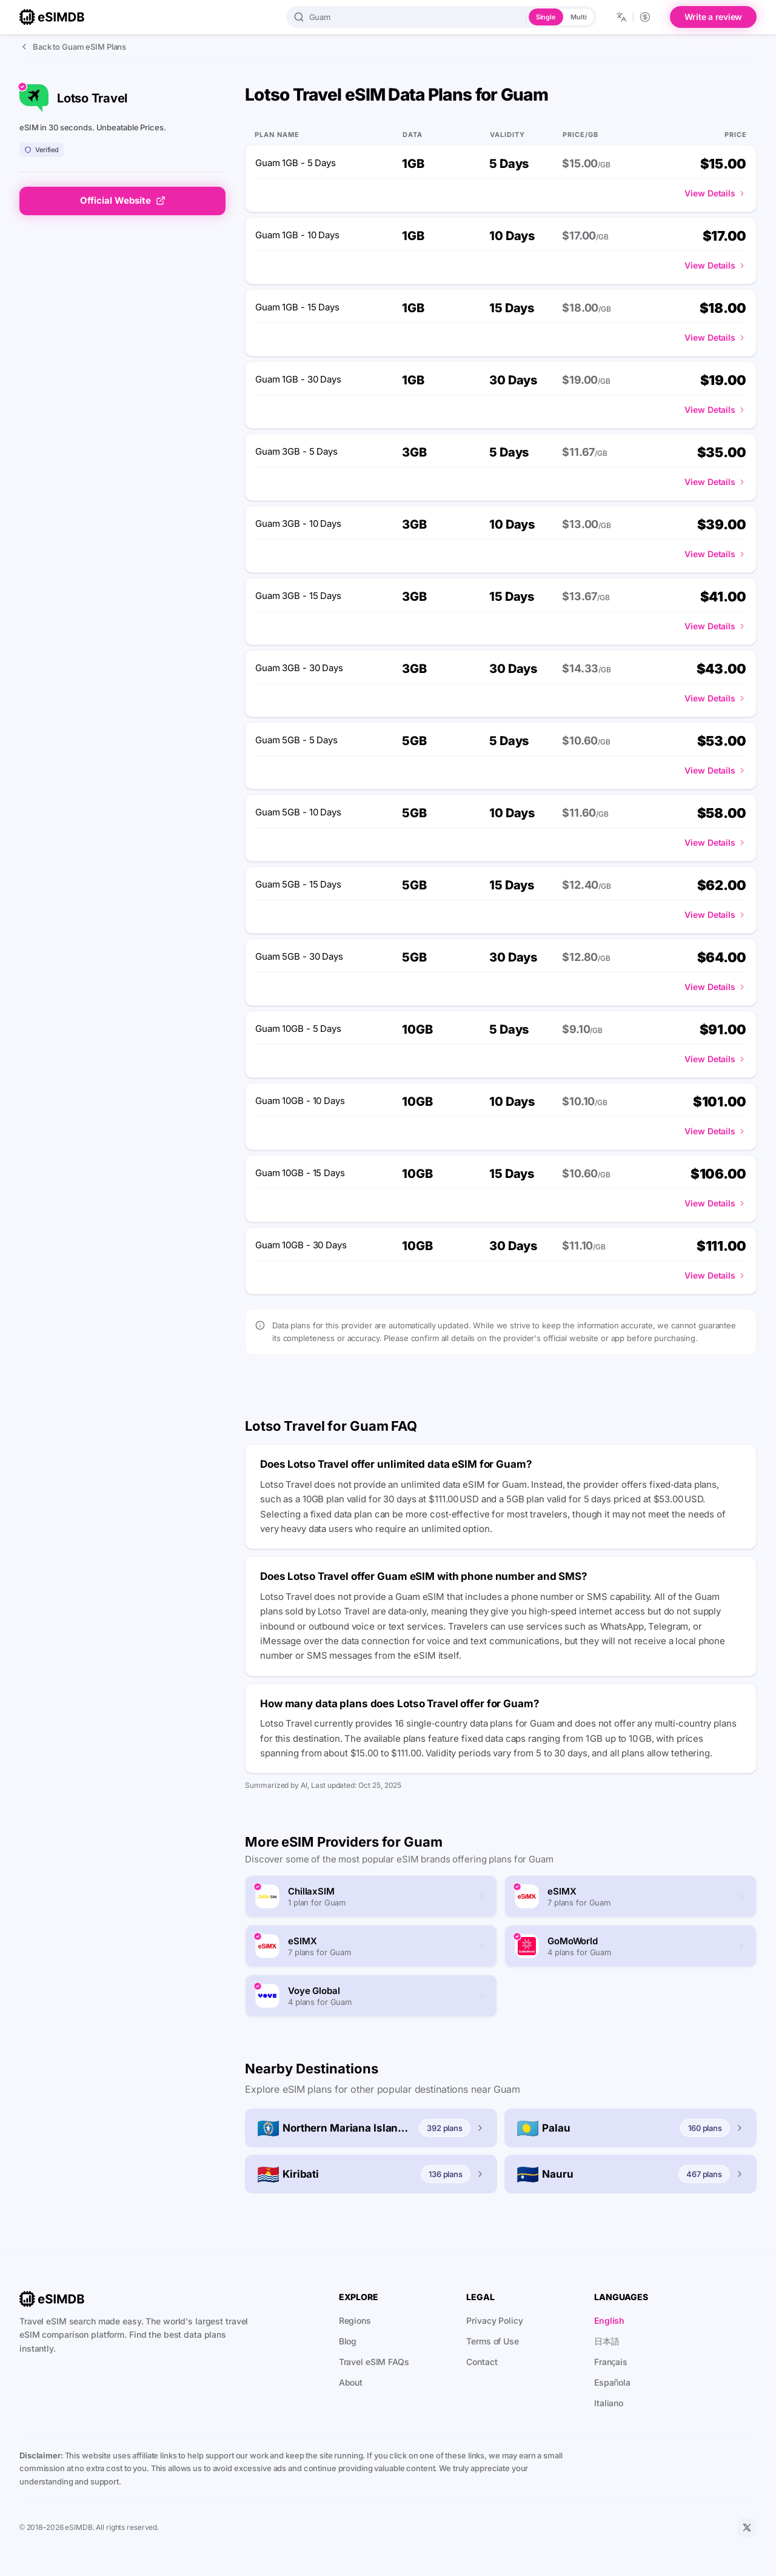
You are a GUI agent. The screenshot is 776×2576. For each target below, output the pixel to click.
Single (546, 17)
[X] (747, 2527)
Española (612, 2382)
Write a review (713, 17)
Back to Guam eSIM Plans (72, 47)
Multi (578, 17)
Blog (348, 2341)
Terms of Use (492, 2341)
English (609, 2320)
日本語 (607, 2341)
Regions (355, 2320)
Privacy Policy (494, 2320)
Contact (481, 2362)
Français (610, 2362)
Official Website (123, 200)
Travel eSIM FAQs (374, 2362)
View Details (715, 193)
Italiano (608, 2403)
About (351, 2382)
